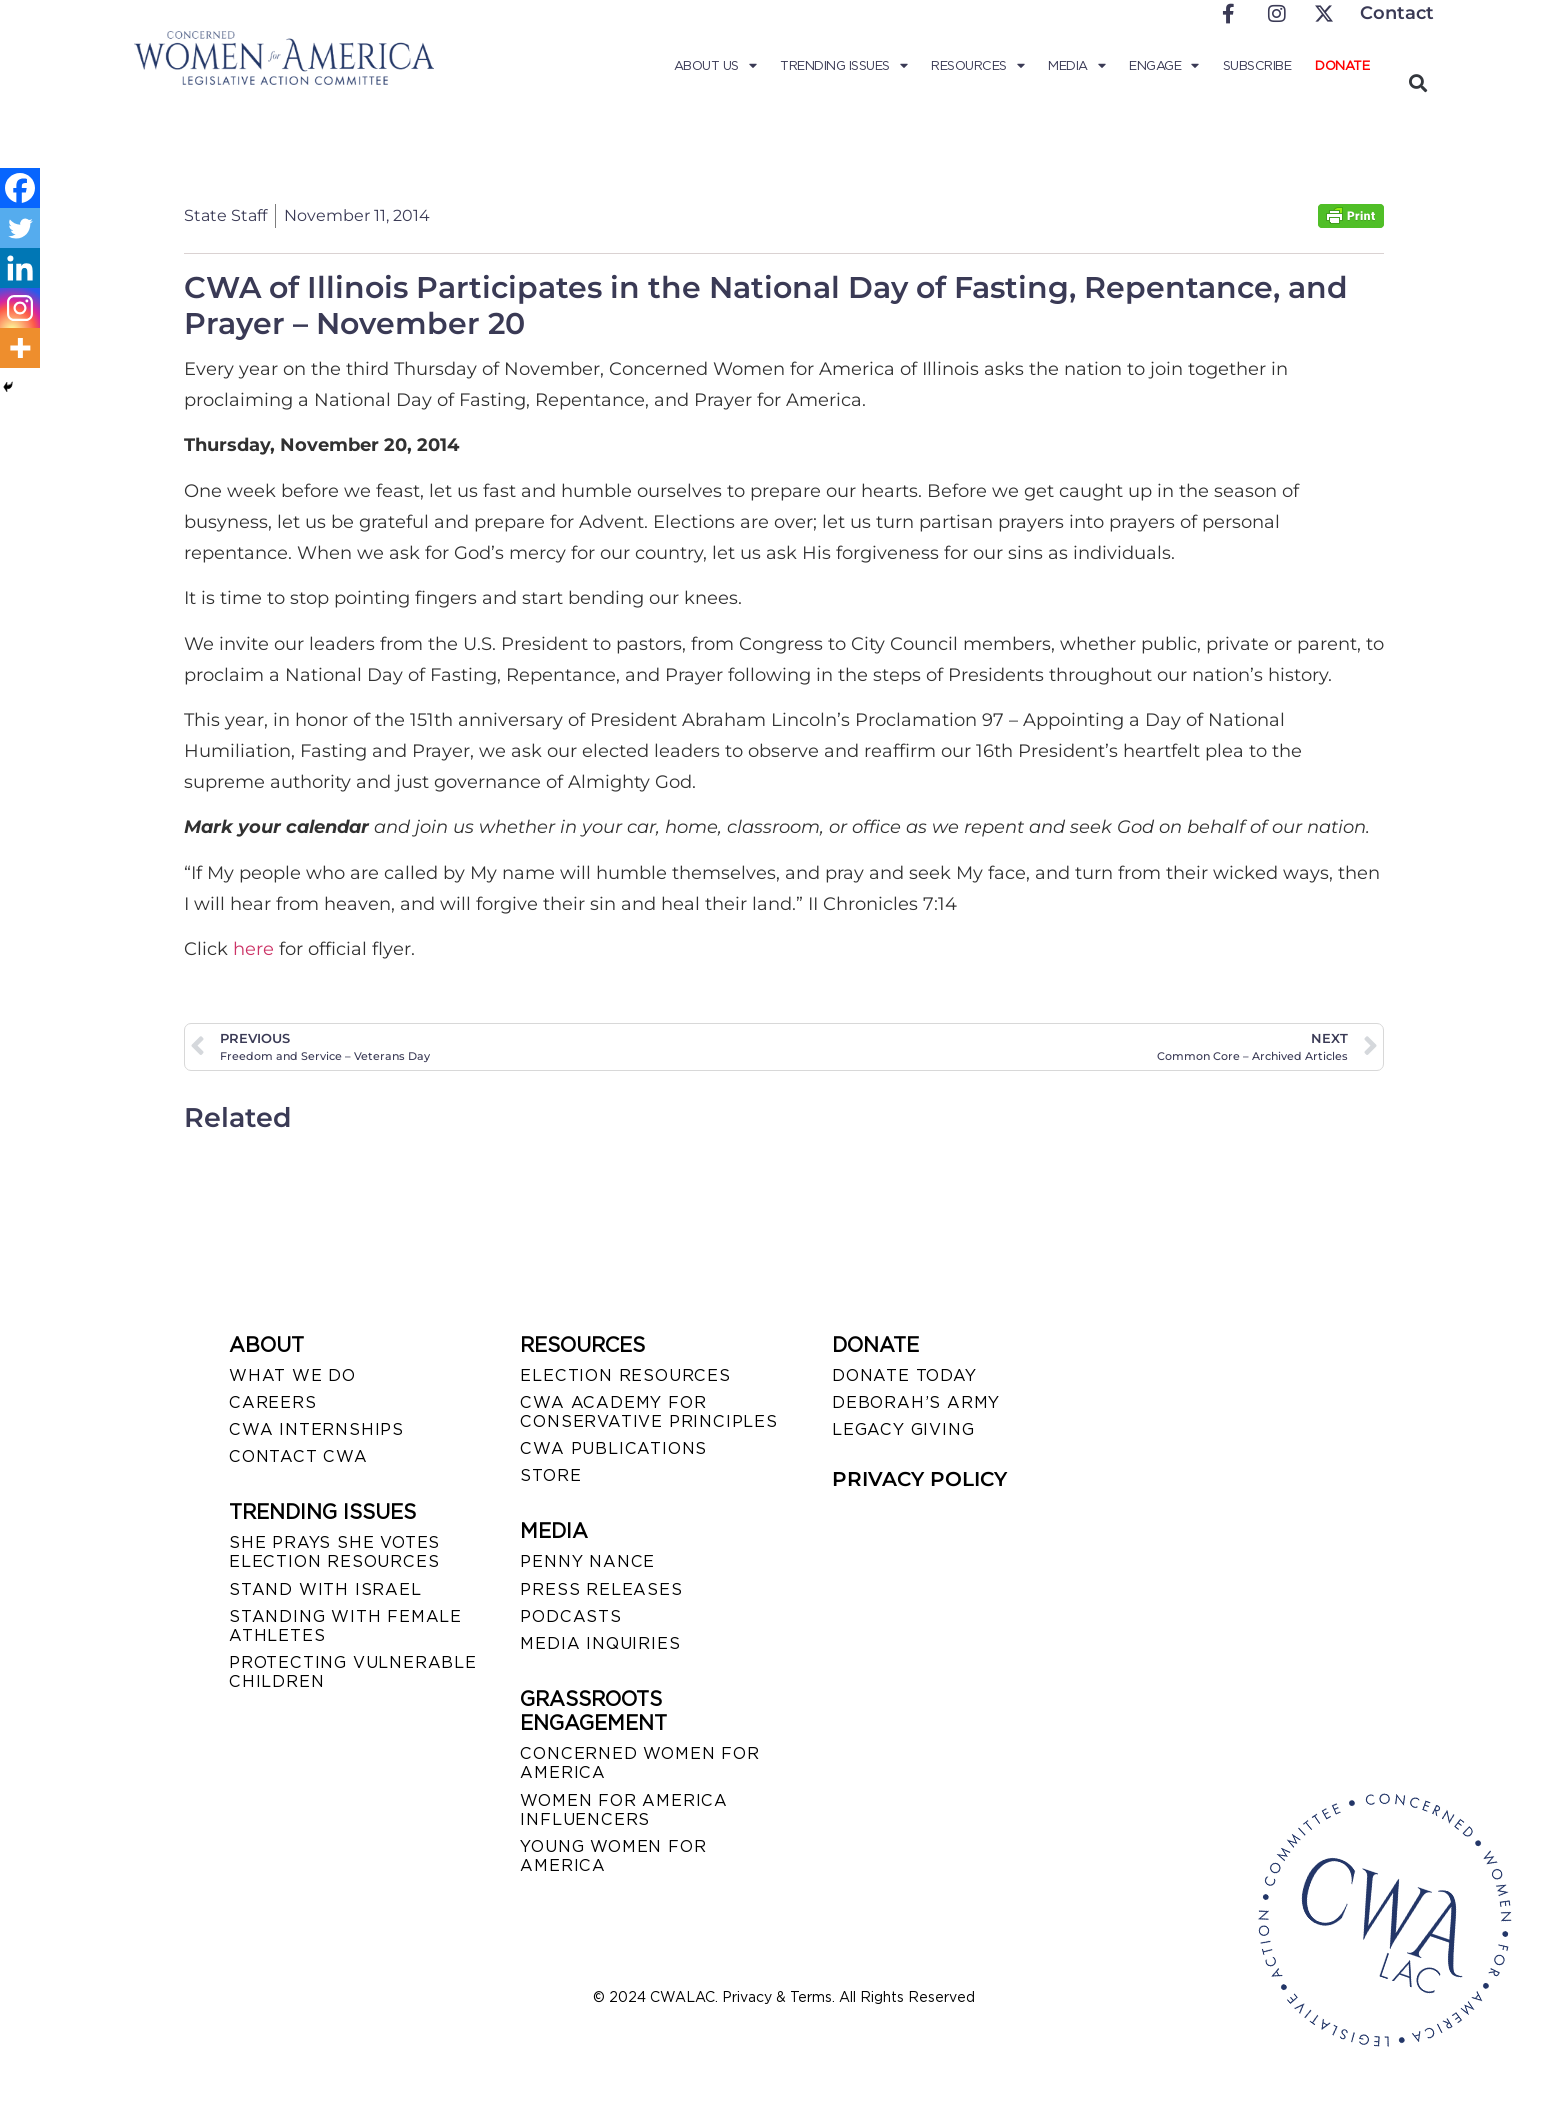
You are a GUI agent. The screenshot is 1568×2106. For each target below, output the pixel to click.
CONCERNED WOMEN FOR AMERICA (639, 1763)
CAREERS (273, 1402)
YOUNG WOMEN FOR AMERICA (613, 1856)
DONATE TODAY (904, 1375)
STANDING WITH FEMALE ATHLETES (345, 1626)
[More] (20, 348)
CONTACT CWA (298, 1456)
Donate (1342, 65)
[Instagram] (20, 308)
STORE (550, 1475)
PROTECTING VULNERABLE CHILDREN (353, 1672)
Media (1076, 66)
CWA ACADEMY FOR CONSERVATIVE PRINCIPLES (648, 1412)
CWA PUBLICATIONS (613, 1448)
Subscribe (1257, 65)
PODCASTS (570, 1616)
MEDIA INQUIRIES (600, 1643)
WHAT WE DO (292, 1375)
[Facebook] (20, 188)
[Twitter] (20, 228)
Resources (977, 66)
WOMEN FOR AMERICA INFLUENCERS (624, 1810)
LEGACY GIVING (903, 1429)
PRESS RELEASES (601, 1589)
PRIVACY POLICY (919, 1479)
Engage (1164, 66)
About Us (715, 66)
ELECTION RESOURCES (625, 1375)
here (256, 949)
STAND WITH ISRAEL (325, 1589)
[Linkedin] (20, 268)
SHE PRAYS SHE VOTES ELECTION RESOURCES (334, 1552)
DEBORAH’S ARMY (916, 1402)
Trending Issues (843, 66)
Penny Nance (587, 1561)
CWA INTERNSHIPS (316, 1429)
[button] (1417, 82)
